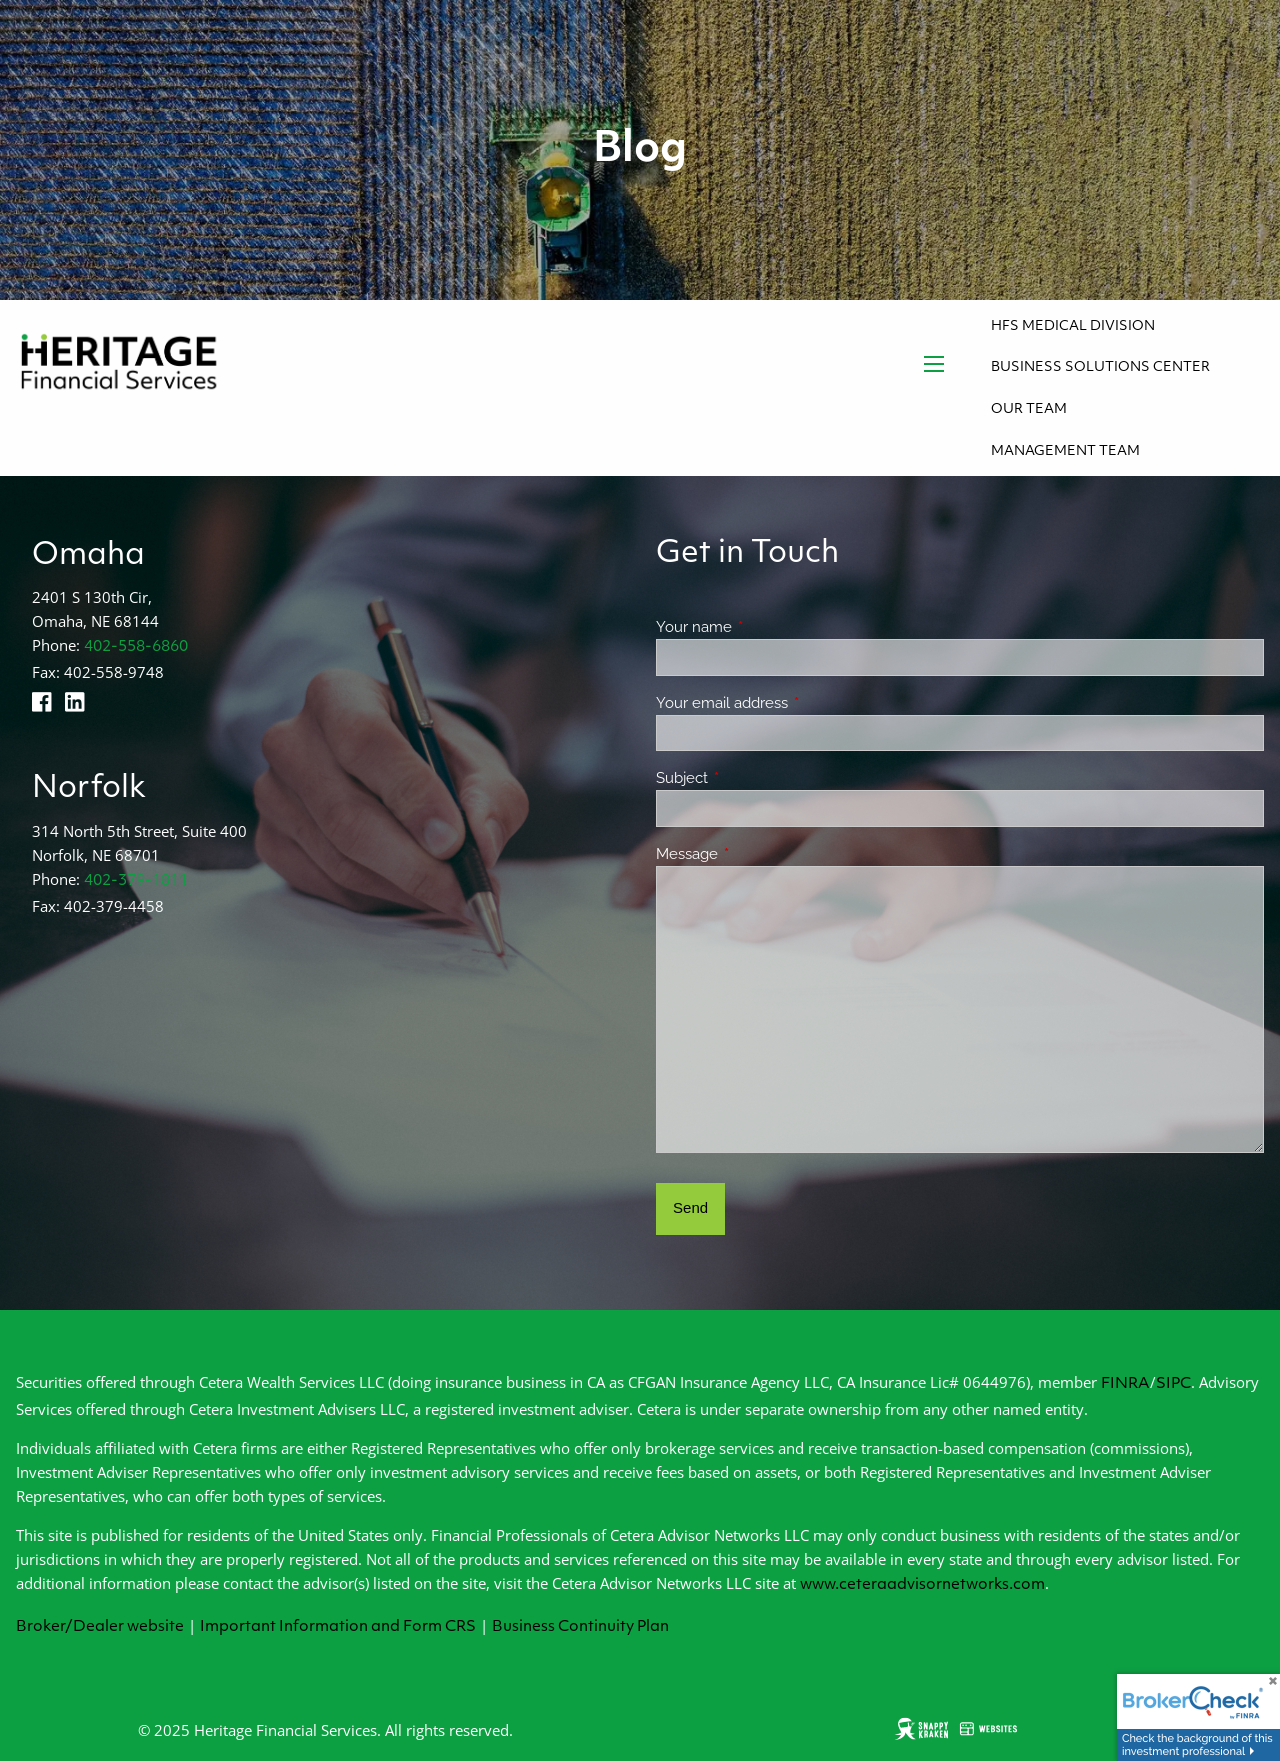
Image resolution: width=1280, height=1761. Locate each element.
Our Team (1029, 409)
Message (759, 854)
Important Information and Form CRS (338, 1627)
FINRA (1125, 1384)
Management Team (1065, 451)
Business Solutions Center (1100, 367)
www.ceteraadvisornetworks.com (922, 1585)
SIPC (1173, 1384)
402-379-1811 (136, 881)
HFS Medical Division (1073, 326)
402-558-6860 (136, 647)
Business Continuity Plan (580, 1627)
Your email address (794, 703)
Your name (766, 627)
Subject (754, 778)
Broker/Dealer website (100, 1627)
